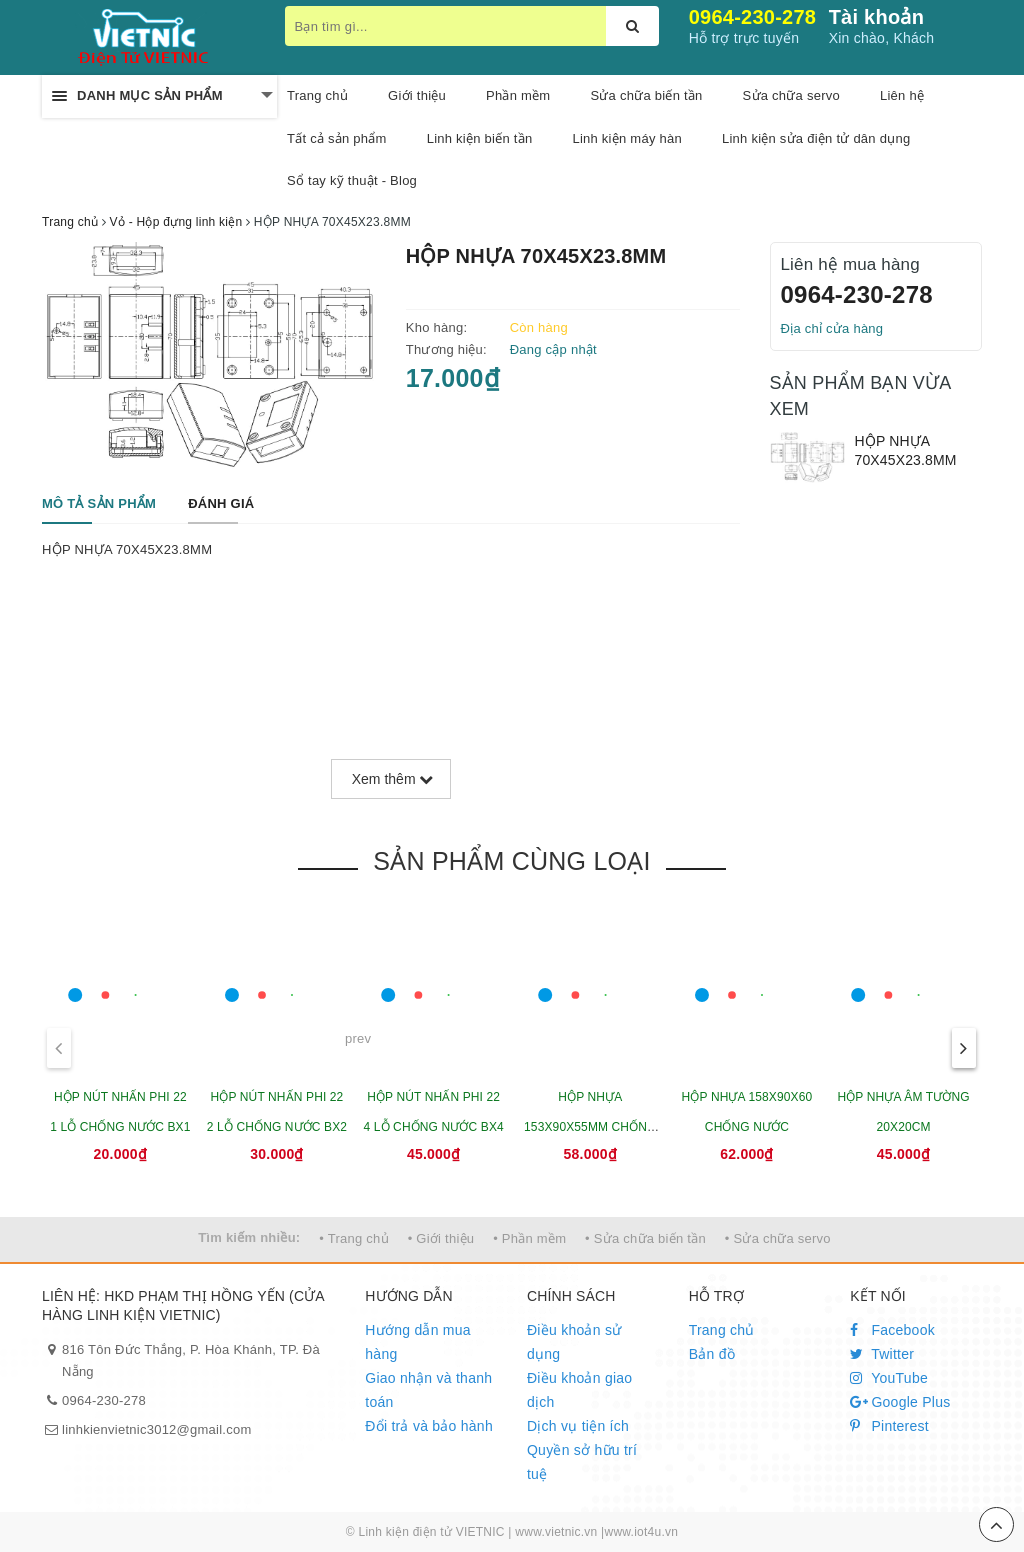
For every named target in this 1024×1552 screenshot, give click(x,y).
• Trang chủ (354, 1238)
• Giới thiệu (441, 1238)
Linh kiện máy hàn (627, 138)
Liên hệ (902, 95)
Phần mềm (518, 95)
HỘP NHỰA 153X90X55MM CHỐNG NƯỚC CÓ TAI (590, 1127)
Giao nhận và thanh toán (428, 1390)
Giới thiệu (417, 95)
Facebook (892, 1330)
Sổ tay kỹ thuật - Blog (352, 180)
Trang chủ (317, 95)
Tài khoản (876, 17)
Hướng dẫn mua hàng (418, 1342)
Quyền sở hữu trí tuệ (582, 1462)
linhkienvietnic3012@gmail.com (157, 1429)
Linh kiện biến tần (480, 138)
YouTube (889, 1378)
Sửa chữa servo (791, 95)
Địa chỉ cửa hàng (832, 328)
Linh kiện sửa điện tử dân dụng (816, 138)
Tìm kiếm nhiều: (249, 1237)
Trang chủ (722, 1330)
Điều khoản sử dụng (574, 1342)
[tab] (99, 504)
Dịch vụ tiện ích (578, 1426)
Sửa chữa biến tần (646, 95)
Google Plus (900, 1402)
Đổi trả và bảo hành (429, 1426)
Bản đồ (712, 1354)
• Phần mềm (529, 1238)
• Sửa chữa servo (778, 1238)
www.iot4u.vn (641, 1532)
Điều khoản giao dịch (579, 1390)
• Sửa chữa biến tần (645, 1238)
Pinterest (889, 1426)
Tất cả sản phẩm (337, 138)
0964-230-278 (753, 17)
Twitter (882, 1354)
